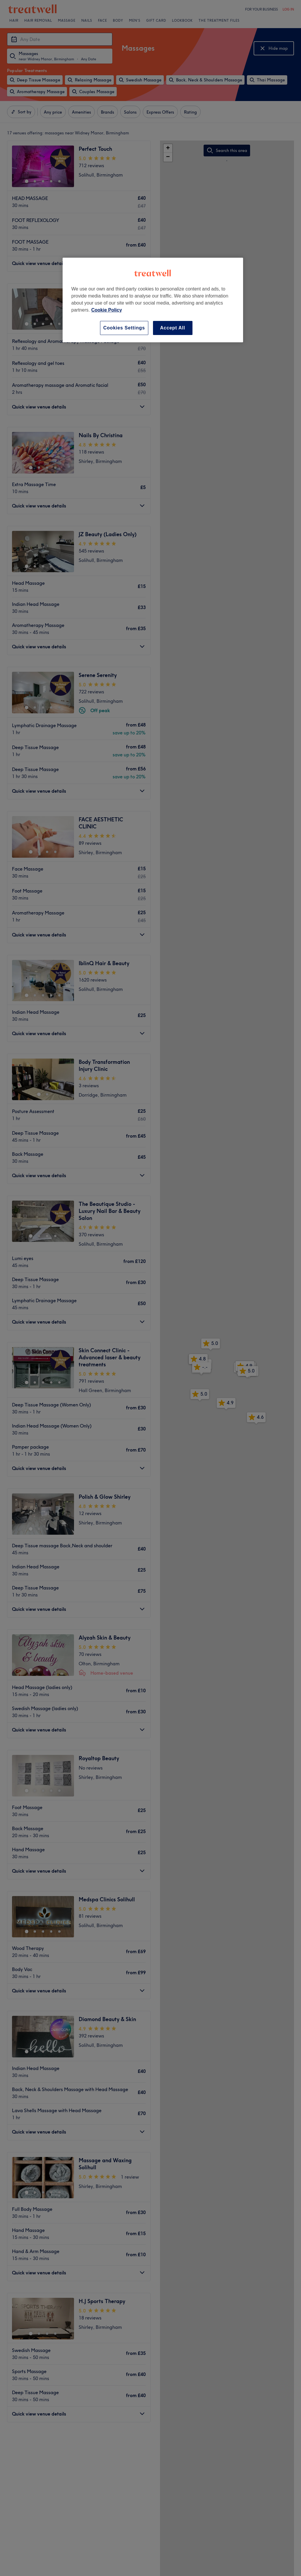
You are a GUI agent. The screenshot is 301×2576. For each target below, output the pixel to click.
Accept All (172, 327)
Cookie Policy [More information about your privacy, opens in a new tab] (106, 309)
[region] (153, 300)
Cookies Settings (124, 327)
